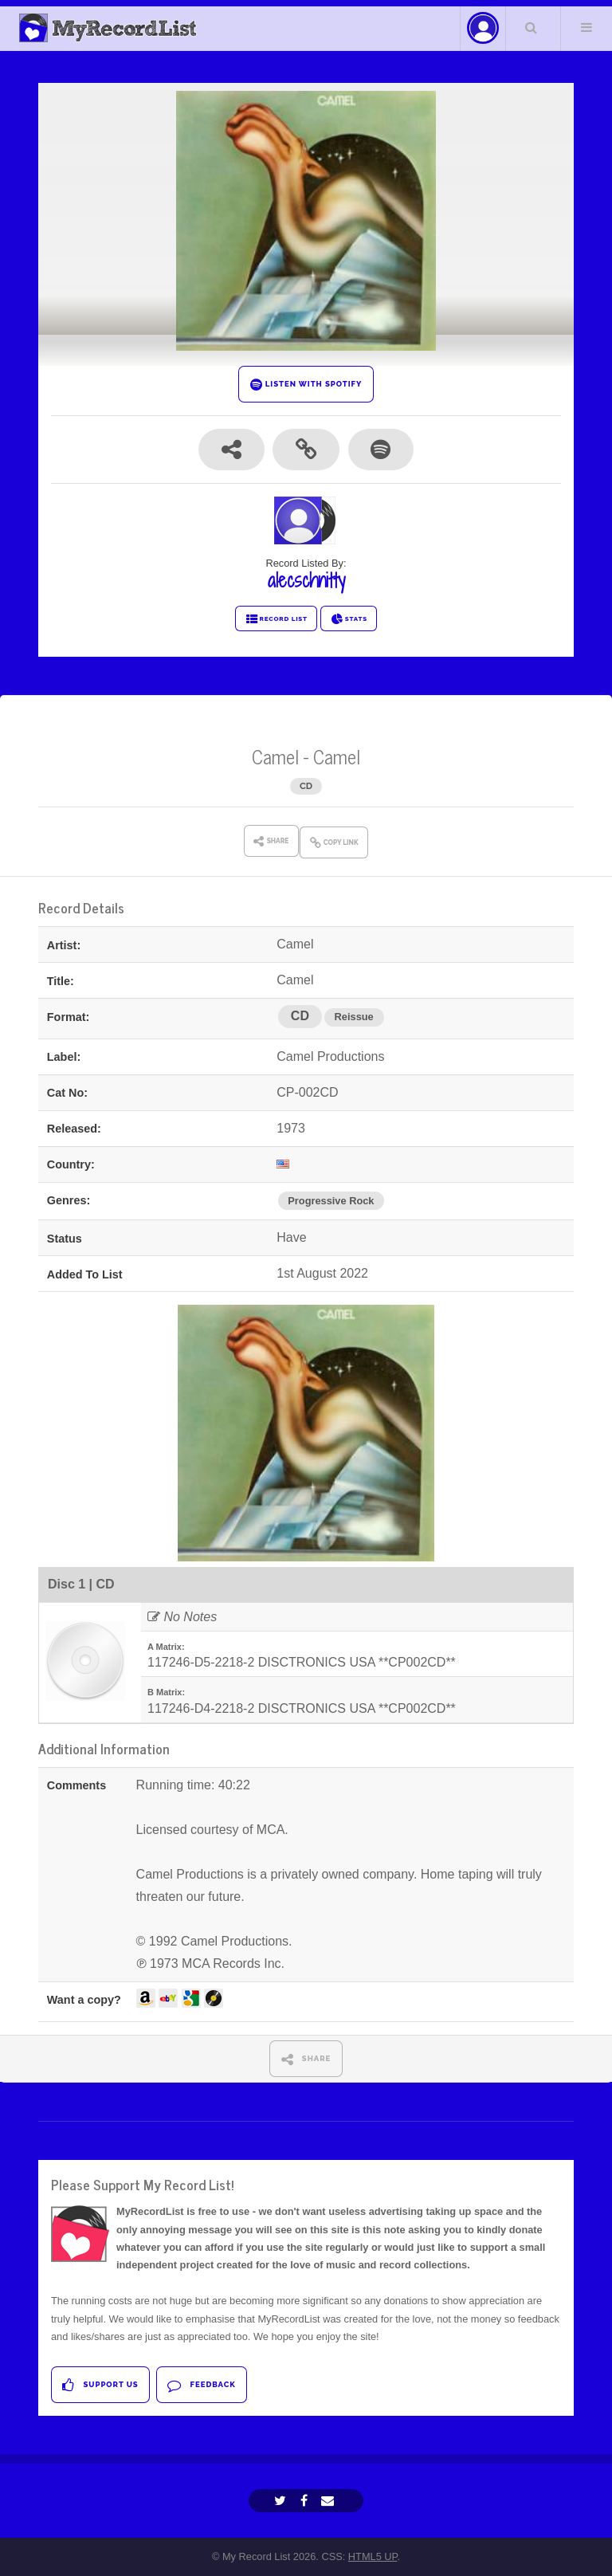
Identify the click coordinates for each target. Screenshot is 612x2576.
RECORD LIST (276, 619)
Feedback (201, 2385)
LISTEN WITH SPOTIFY (306, 384)
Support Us (100, 2385)
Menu (586, 27)
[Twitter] (282, 2500)
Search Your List (531, 27)
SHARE (306, 2059)
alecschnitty (306, 580)
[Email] (329, 2500)
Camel (275, 756)
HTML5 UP (373, 2556)
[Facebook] (306, 2500)
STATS (348, 619)
